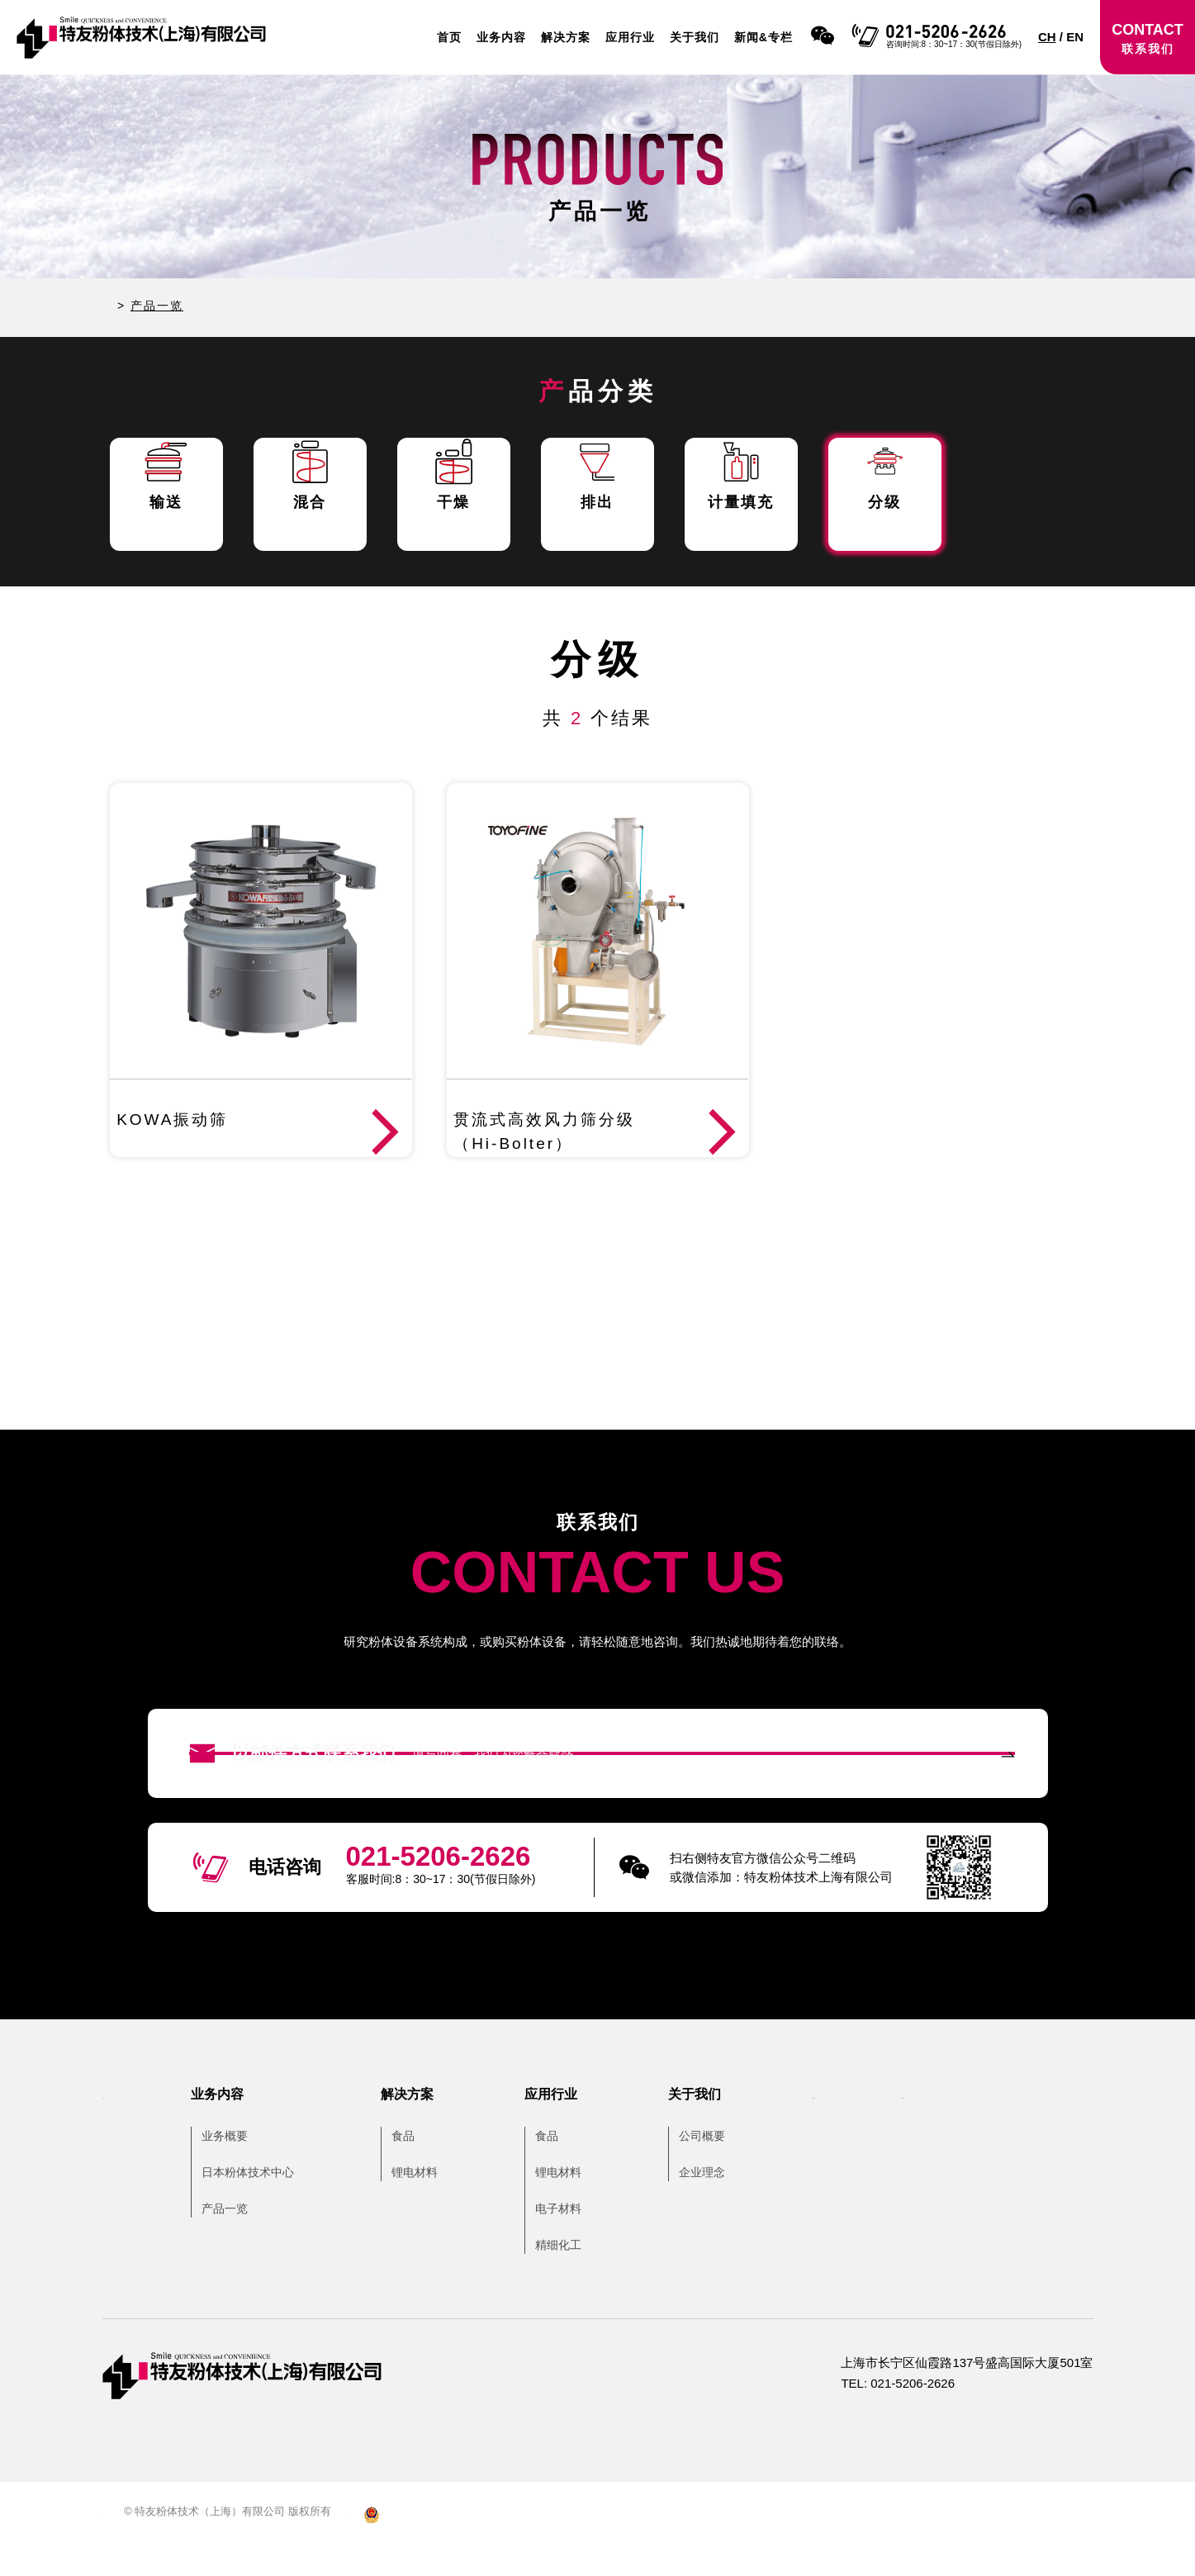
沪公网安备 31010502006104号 (587, 2546)
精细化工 (583, 2279)
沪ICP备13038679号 (438, 2546)
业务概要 (249, 2170)
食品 (427, 2170)
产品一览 (249, 2243)
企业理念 (727, 2206)
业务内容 (501, 37)
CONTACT (1147, 38)
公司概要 (727, 2170)
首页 (449, 37)
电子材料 (583, 2243)
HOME (132, 305)
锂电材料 (439, 2206)
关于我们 (694, 37)
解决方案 (565, 37)
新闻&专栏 (763, 37)
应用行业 (630, 37)
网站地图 (123, 2546)
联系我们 (1011, 2129)
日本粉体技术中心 (272, 2206)
